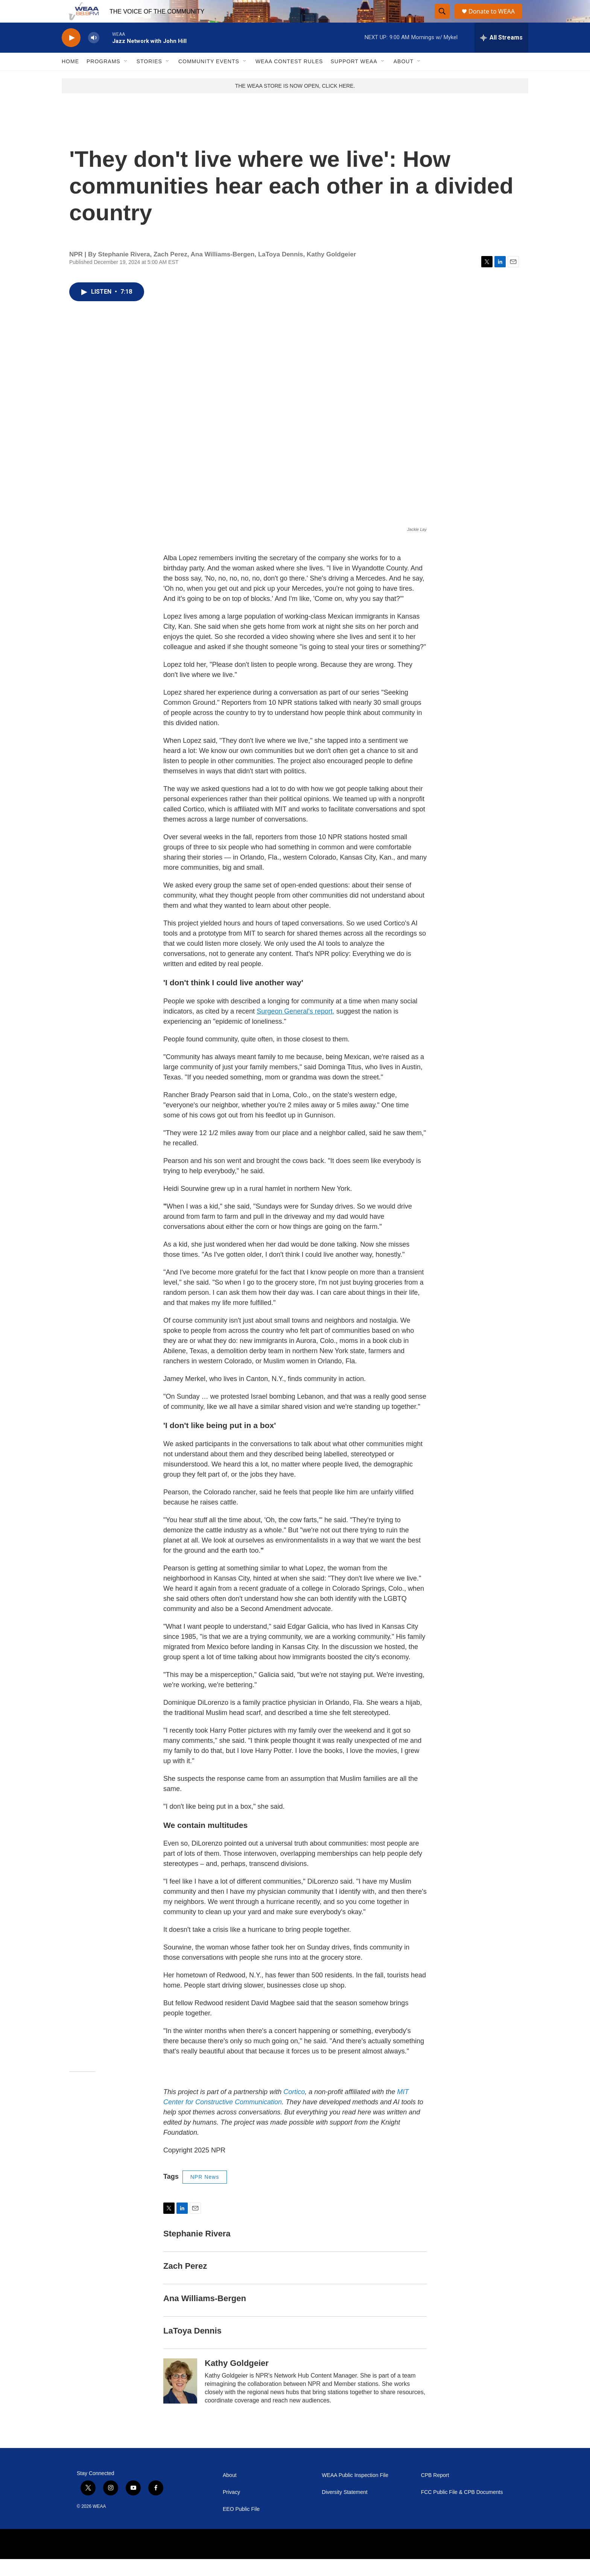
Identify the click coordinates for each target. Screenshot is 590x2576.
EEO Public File (241, 2526)
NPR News (204, 2194)
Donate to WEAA (495, 20)
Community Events (208, 78)
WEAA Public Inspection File (355, 2492)
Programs (103, 78)
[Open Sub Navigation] (126, 78)
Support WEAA (353, 78)
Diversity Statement (344, 2509)
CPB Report (435, 2492)
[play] (71, 54)
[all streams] (501, 55)
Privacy (231, 2509)
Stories (149, 78)
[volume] (93, 54)
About (404, 78)
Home (70, 78)
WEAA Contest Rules (289, 78)
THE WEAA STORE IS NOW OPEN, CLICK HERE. (295, 103)
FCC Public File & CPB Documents (462, 2509)
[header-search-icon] (442, 19)
